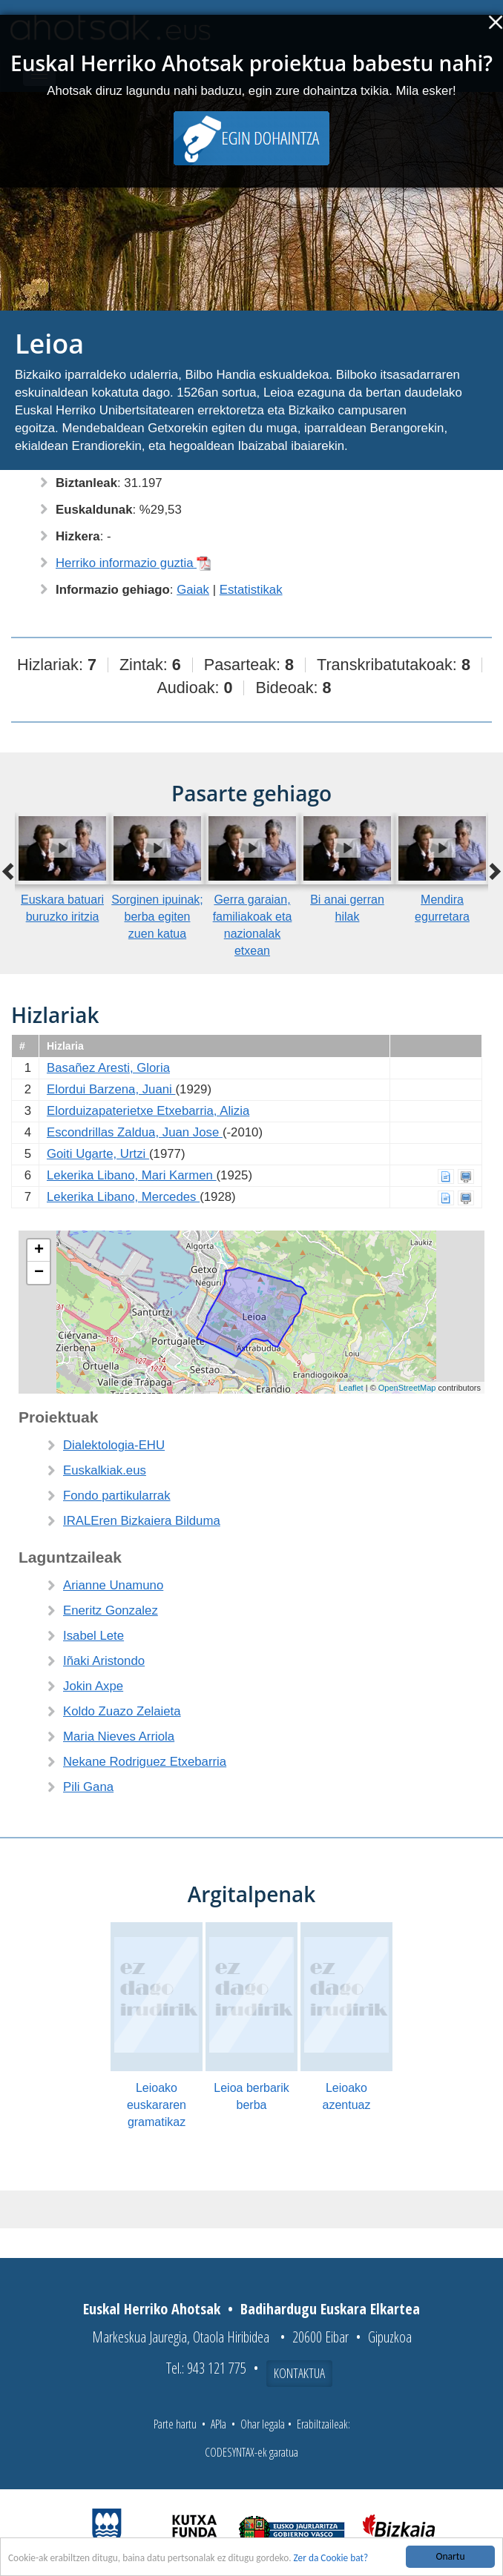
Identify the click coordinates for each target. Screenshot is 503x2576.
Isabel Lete (93, 1636)
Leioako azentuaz (347, 2096)
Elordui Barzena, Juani (111, 1089)
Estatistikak (251, 590)
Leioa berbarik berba (251, 2096)
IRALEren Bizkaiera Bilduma (141, 1521)
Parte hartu (175, 2424)
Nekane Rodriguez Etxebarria (144, 1762)
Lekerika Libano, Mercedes (123, 1197)
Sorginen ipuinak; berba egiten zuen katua (157, 916)
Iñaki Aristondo (104, 1661)
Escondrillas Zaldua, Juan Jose (135, 1132)
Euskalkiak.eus (104, 1470)
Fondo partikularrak (117, 1496)
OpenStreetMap (407, 1387)
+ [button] (39, 1250)
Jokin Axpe (93, 1686)
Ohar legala (262, 2424)
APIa (218, 2424)
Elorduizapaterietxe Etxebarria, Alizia (148, 1111)
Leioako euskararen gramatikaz (156, 2105)
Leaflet (351, 1387)
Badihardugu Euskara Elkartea (330, 2309)
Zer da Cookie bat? (337, 2558)
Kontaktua (299, 2373)
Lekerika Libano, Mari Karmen (132, 1175)
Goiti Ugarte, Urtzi (98, 1154)
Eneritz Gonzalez (110, 1610)
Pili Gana (88, 1787)
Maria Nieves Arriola (118, 1736)
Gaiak (193, 590)
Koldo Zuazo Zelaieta (122, 1711)
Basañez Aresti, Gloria (108, 1068)
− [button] (39, 1273)
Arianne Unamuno (113, 1585)
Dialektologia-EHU (114, 1445)
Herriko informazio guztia (133, 563)
